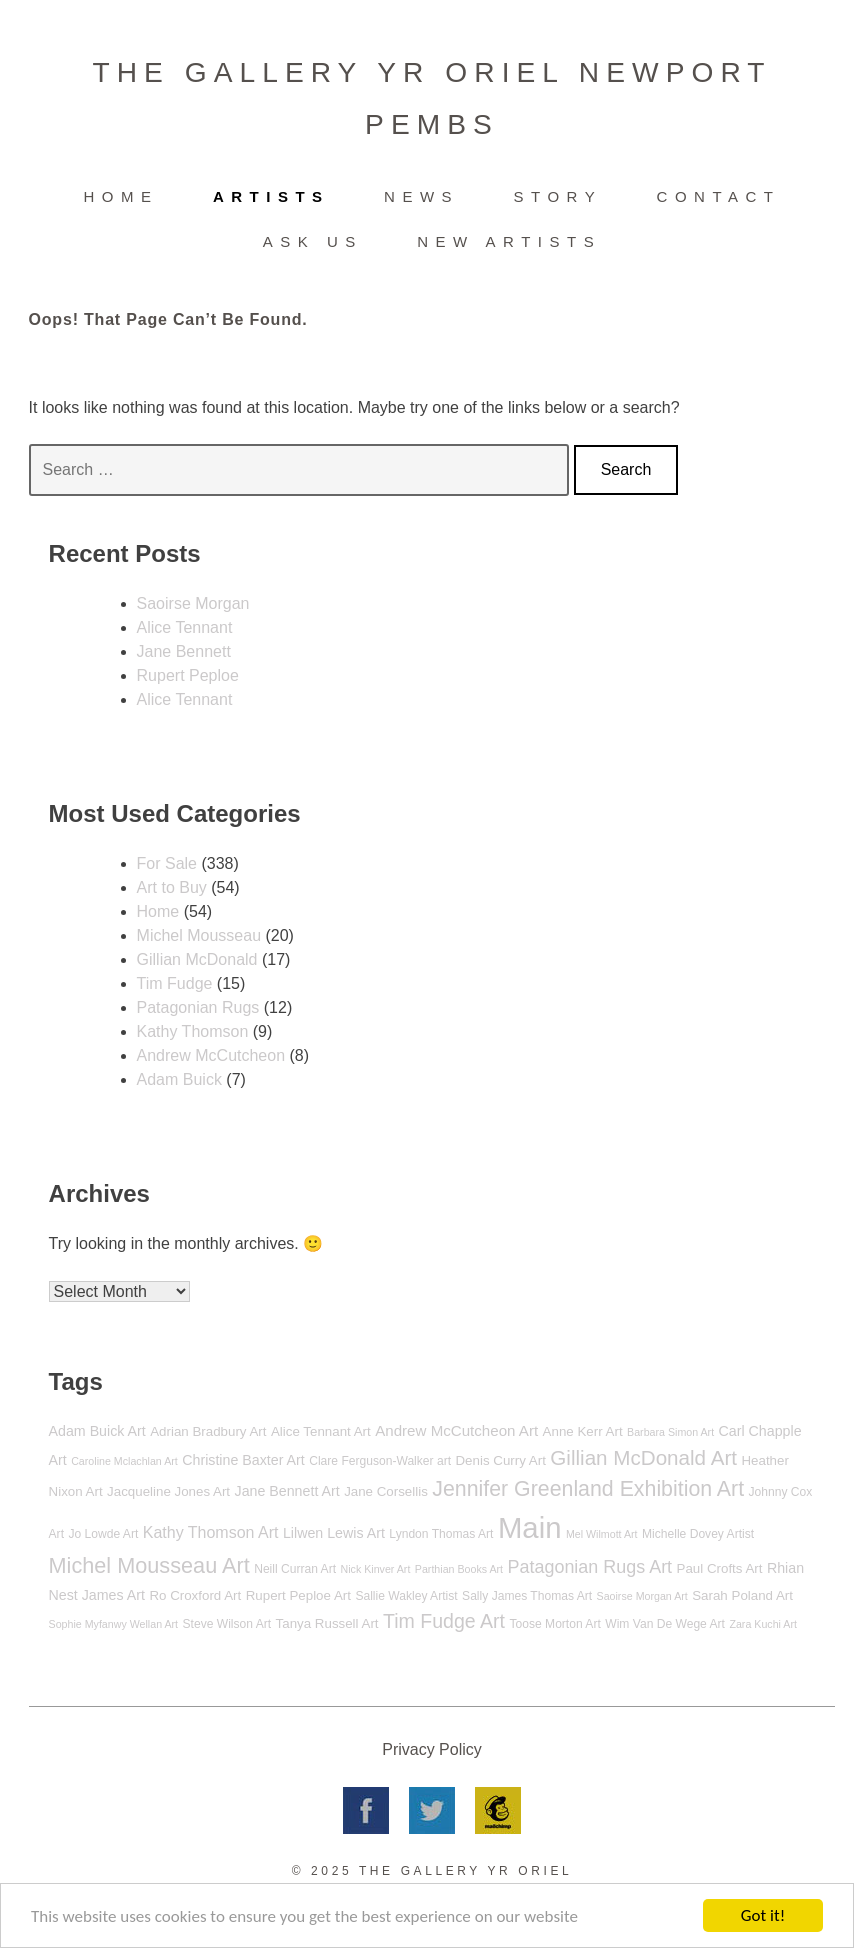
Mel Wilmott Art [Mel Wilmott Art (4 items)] (602, 1534)
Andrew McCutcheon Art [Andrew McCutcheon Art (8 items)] (456, 1430)
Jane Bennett (184, 651)
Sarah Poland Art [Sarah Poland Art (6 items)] (742, 1595)
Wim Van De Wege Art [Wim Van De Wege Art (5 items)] (665, 1624)
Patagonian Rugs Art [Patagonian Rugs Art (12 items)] (590, 1567)
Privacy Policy (432, 1749)
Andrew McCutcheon (211, 1055)
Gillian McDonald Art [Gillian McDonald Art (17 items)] (643, 1457)
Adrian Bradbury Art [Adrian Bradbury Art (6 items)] (208, 1431)
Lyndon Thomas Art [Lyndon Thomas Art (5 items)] (441, 1534)
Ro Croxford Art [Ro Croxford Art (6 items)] (195, 1595)
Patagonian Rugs (198, 1007)
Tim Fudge (175, 983)
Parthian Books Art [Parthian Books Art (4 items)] (459, 1569)
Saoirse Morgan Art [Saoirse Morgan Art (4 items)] (642, 1596)
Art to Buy (172, 887)
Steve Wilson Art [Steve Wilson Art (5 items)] (227, 1624)
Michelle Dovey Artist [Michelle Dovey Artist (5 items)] (698, 1534)
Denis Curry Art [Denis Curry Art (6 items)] (500, 1460)
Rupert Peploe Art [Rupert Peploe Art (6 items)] (298, 1595)
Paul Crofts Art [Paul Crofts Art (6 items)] (720, 1568)
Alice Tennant (185, 627)
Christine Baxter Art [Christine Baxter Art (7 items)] (243, 1460)
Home (158, 911)
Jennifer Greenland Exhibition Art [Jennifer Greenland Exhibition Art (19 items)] (588, 1489)
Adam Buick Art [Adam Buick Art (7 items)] (97, 1431)
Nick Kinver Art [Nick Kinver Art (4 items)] (376, 1569)
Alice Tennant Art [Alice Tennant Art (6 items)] (321, 1431)
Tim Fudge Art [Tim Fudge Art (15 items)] (444, 1621)
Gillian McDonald (197, 959)
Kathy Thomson (193, 1031)
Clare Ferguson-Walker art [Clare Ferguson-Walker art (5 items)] (380, 1461)
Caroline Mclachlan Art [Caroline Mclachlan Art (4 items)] (124, 1461)
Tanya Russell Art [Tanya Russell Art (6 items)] (327, 1623)
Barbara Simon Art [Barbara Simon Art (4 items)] (670, 1432)
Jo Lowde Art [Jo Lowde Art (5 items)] (103, 1534)
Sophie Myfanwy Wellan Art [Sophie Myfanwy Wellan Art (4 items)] (114, 1624)
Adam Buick (179, 1079)
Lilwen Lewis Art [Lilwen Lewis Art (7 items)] (334, 1533)
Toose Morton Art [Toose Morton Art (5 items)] (554, 1624)
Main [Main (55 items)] (530, 1527)
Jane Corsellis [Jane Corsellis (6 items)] (386, 1491)
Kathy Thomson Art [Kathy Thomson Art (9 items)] (211, 1532)
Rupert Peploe (188, 675)
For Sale (167, 863)
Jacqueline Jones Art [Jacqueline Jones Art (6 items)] (168, 1491)
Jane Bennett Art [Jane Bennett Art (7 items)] (287, 1491)
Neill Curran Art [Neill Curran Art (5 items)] (295, 1569)
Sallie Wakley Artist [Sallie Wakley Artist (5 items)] (406, 1596)
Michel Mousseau (199, 935)
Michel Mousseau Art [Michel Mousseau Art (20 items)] (149, 1565)
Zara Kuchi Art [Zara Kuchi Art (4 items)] (763, 1624)
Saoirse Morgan (193, 603)
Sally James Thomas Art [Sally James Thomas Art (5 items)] (527, 1596)
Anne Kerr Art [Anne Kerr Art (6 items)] (583, 1431)
